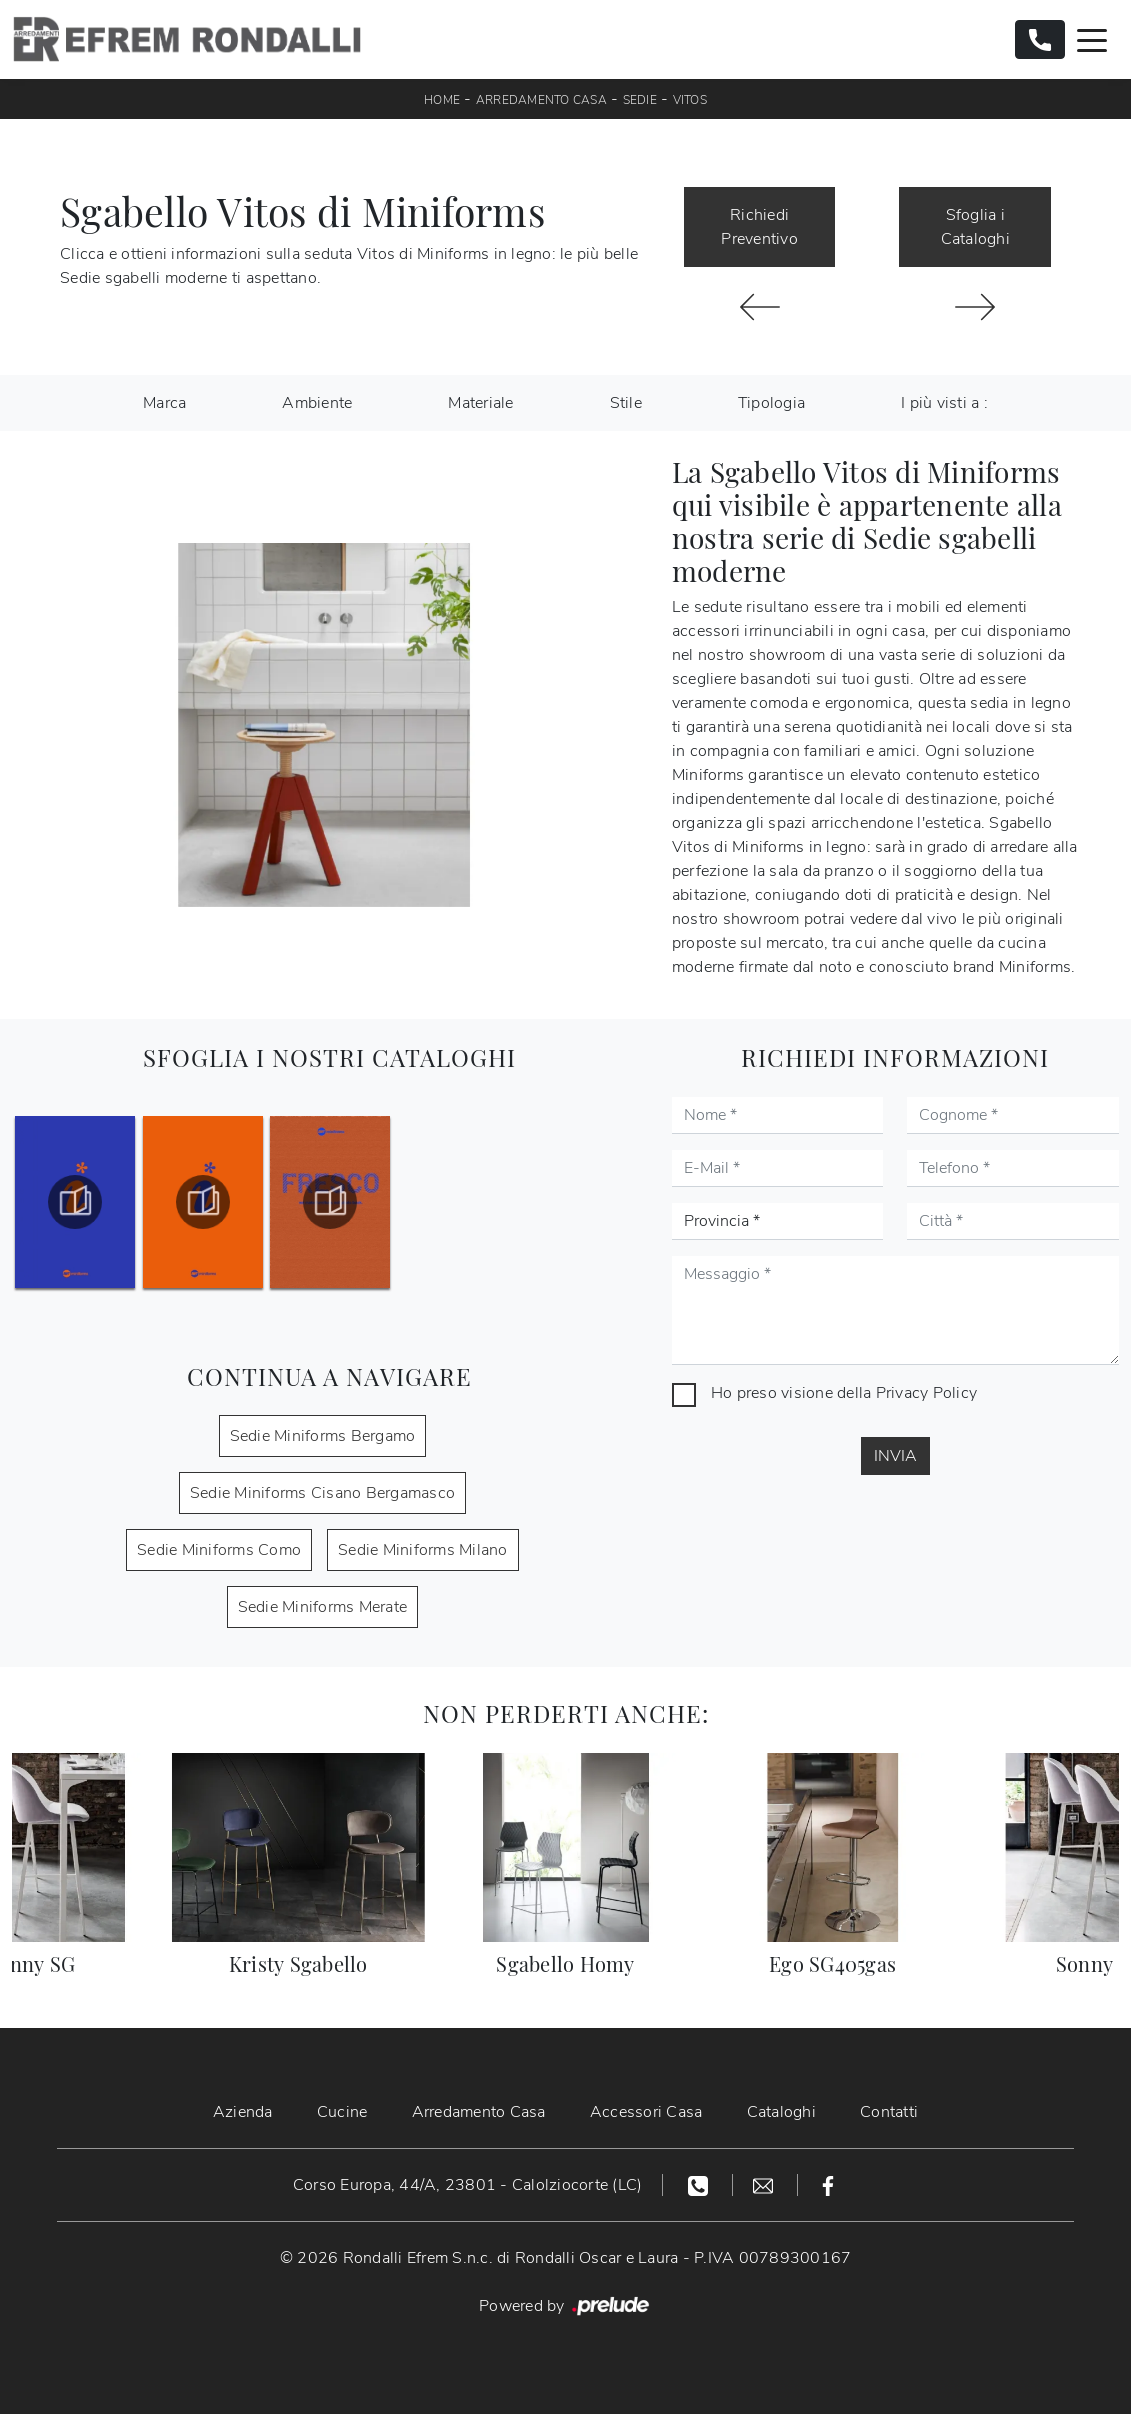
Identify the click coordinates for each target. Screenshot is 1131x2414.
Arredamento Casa (541, 100)
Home (442, 100)
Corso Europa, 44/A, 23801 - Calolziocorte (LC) (468, 2185)
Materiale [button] (480, 403)
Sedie (640, 100)
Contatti (889, 2112)
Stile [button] (626, 403)
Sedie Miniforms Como (219, 1550)
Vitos (690, 100)
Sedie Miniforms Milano (423, 1550)
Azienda (243, 2112)
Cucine (342, 2112)
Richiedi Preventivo (759, 227)
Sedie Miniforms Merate (323, 1607)
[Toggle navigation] (1092, 39)
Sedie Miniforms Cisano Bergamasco (322, 1493)
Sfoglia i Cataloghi (975, 227)
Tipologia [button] (771, 403)
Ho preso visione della (844, 1393)
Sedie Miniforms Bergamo (323, 1436)
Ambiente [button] (317, 403)
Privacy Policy (927, 1393)
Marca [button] (164, 403)
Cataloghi (781, 2112)
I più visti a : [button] (944, 403)
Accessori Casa (646, 2112)
